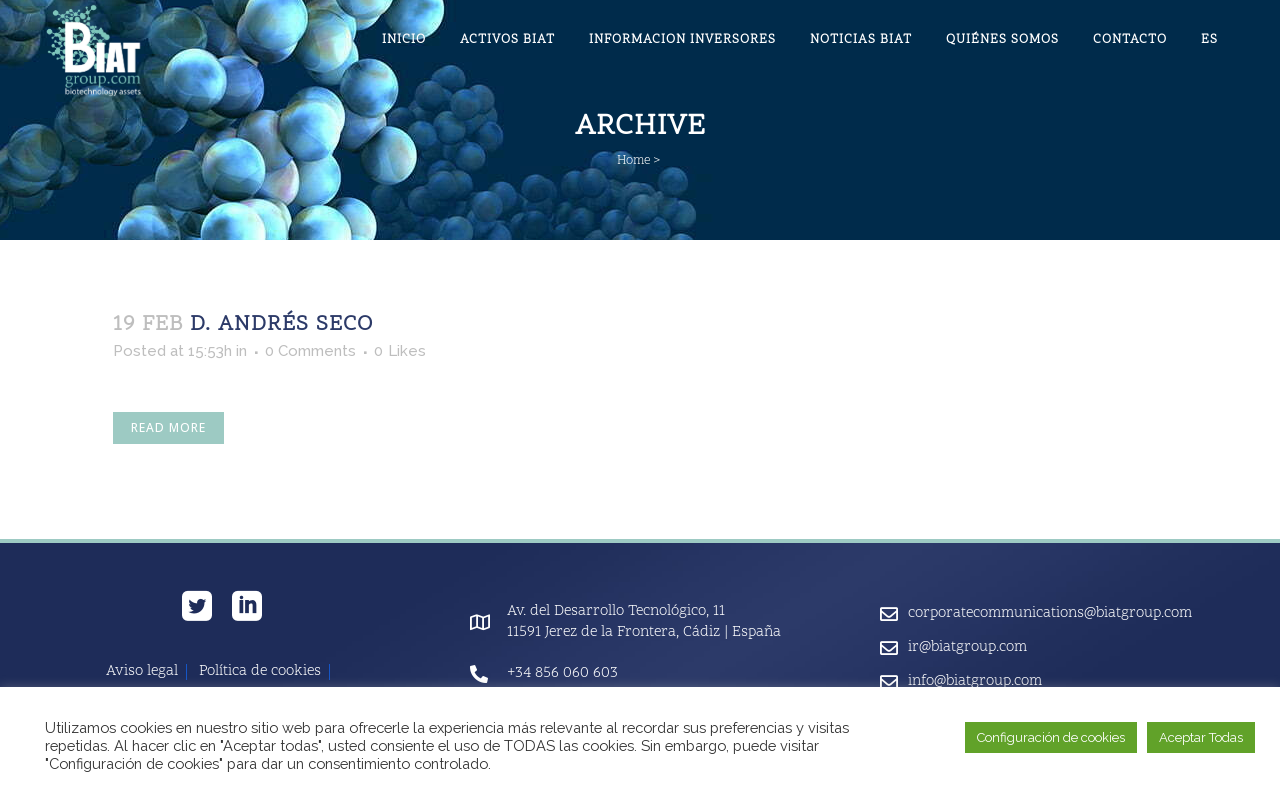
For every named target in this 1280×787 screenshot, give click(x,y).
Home (633, 161)
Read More (168, 427)
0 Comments (310, 351)
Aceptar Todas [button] (1201, 737)
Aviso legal (142, 672)
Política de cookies (260, 672)
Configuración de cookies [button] (1051, 737)
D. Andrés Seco (281, 325)
